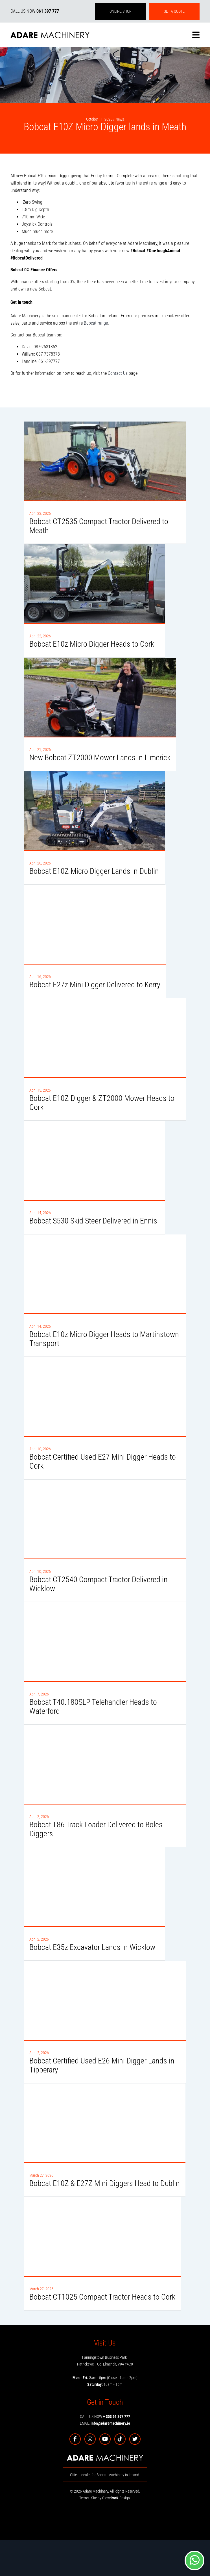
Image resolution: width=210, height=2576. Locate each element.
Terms (84, 2498)
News (119, 119)
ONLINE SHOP (121, 11)
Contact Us (118, 373)
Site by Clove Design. (111, 2498)
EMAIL (105, 2423)
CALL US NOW (34, 11)
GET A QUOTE (174, 11)
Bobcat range (96, 323)
